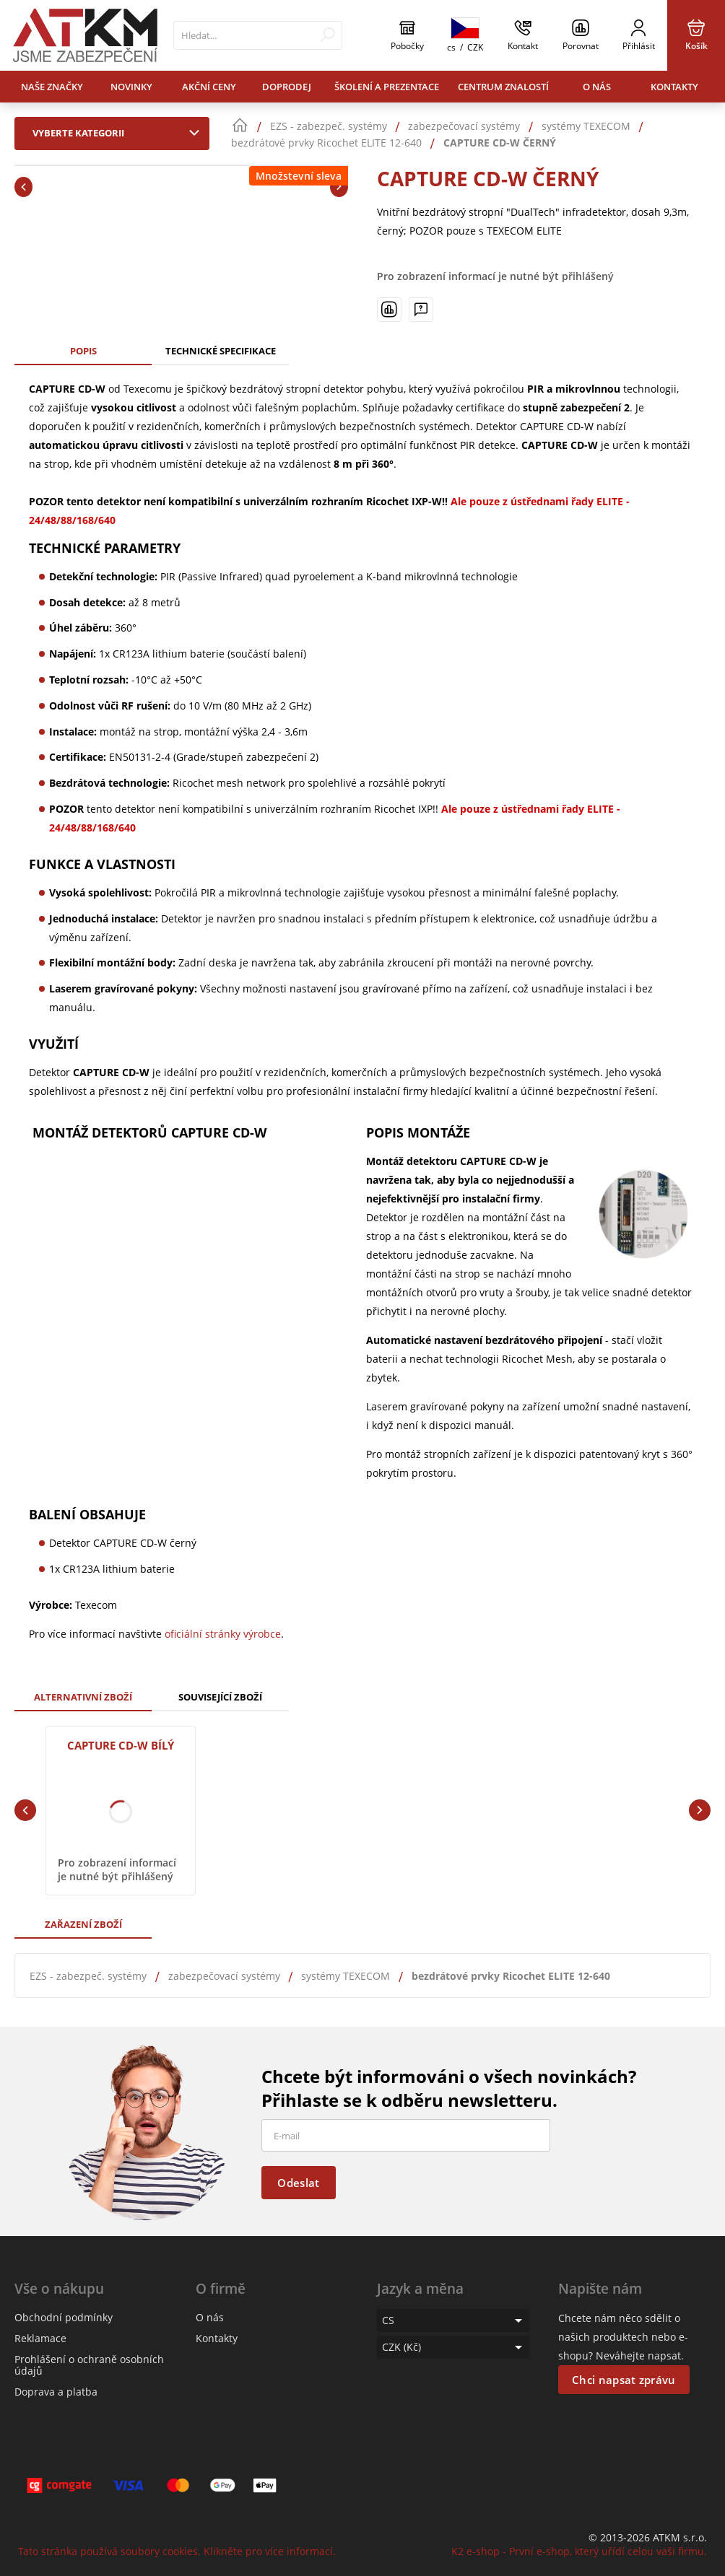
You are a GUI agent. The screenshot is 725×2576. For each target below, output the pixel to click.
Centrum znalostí (503, 86)
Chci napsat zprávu (623, 2379)
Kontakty (674, 86)
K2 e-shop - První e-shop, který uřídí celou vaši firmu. (579, 2551)
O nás (597, 86)
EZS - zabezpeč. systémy (88, 1976)
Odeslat (298, 2182)
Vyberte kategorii (119, 132)
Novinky (131, 86)
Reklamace (40, 2338)
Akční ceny (209, 86)
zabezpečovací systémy (224, 1976)
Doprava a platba (55, 2391)
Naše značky (52, 86)
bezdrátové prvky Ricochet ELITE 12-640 (511, 1976)
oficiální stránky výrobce (223, 1634)
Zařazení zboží (83, 1924)
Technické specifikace (220, 350)
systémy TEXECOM (345, 1976)
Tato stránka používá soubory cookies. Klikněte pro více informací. (177, 2551)
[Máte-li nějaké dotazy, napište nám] (421, 309)
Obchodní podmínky (63, 2317)
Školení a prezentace (386, 86)
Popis (83, 350)
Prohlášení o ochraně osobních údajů (89, 2365)
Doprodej (286, 86)
